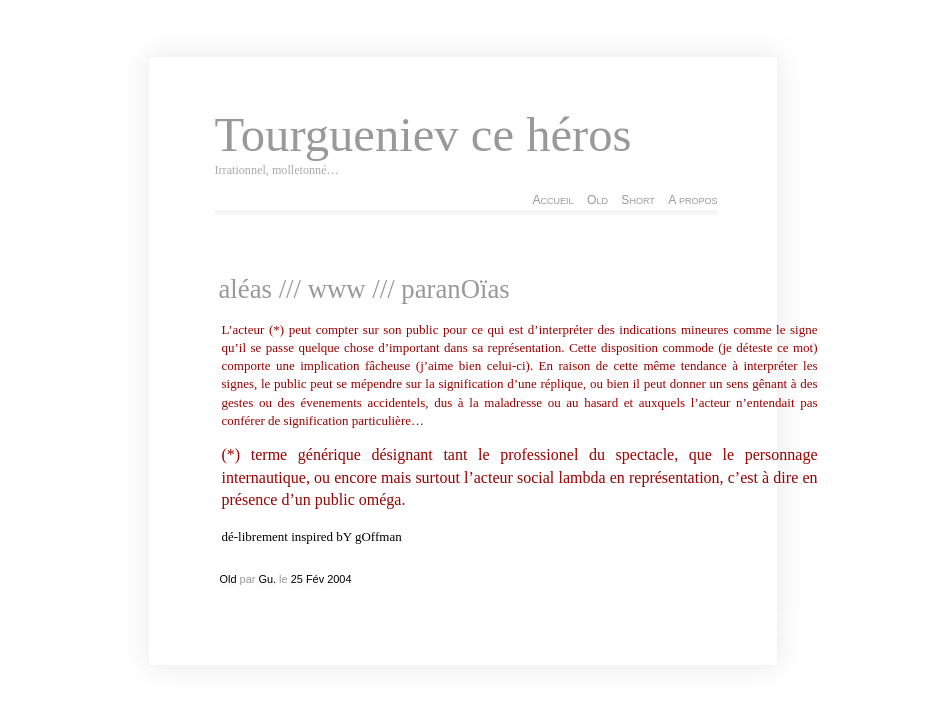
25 (297, 579)
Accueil (552, 200)
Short (637, 200)
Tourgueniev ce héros (423, 135)
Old (597, 200)
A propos (692, 200)
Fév (315, 579)
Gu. (267, 579)
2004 (339, 579)
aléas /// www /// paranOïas (364, 289)
